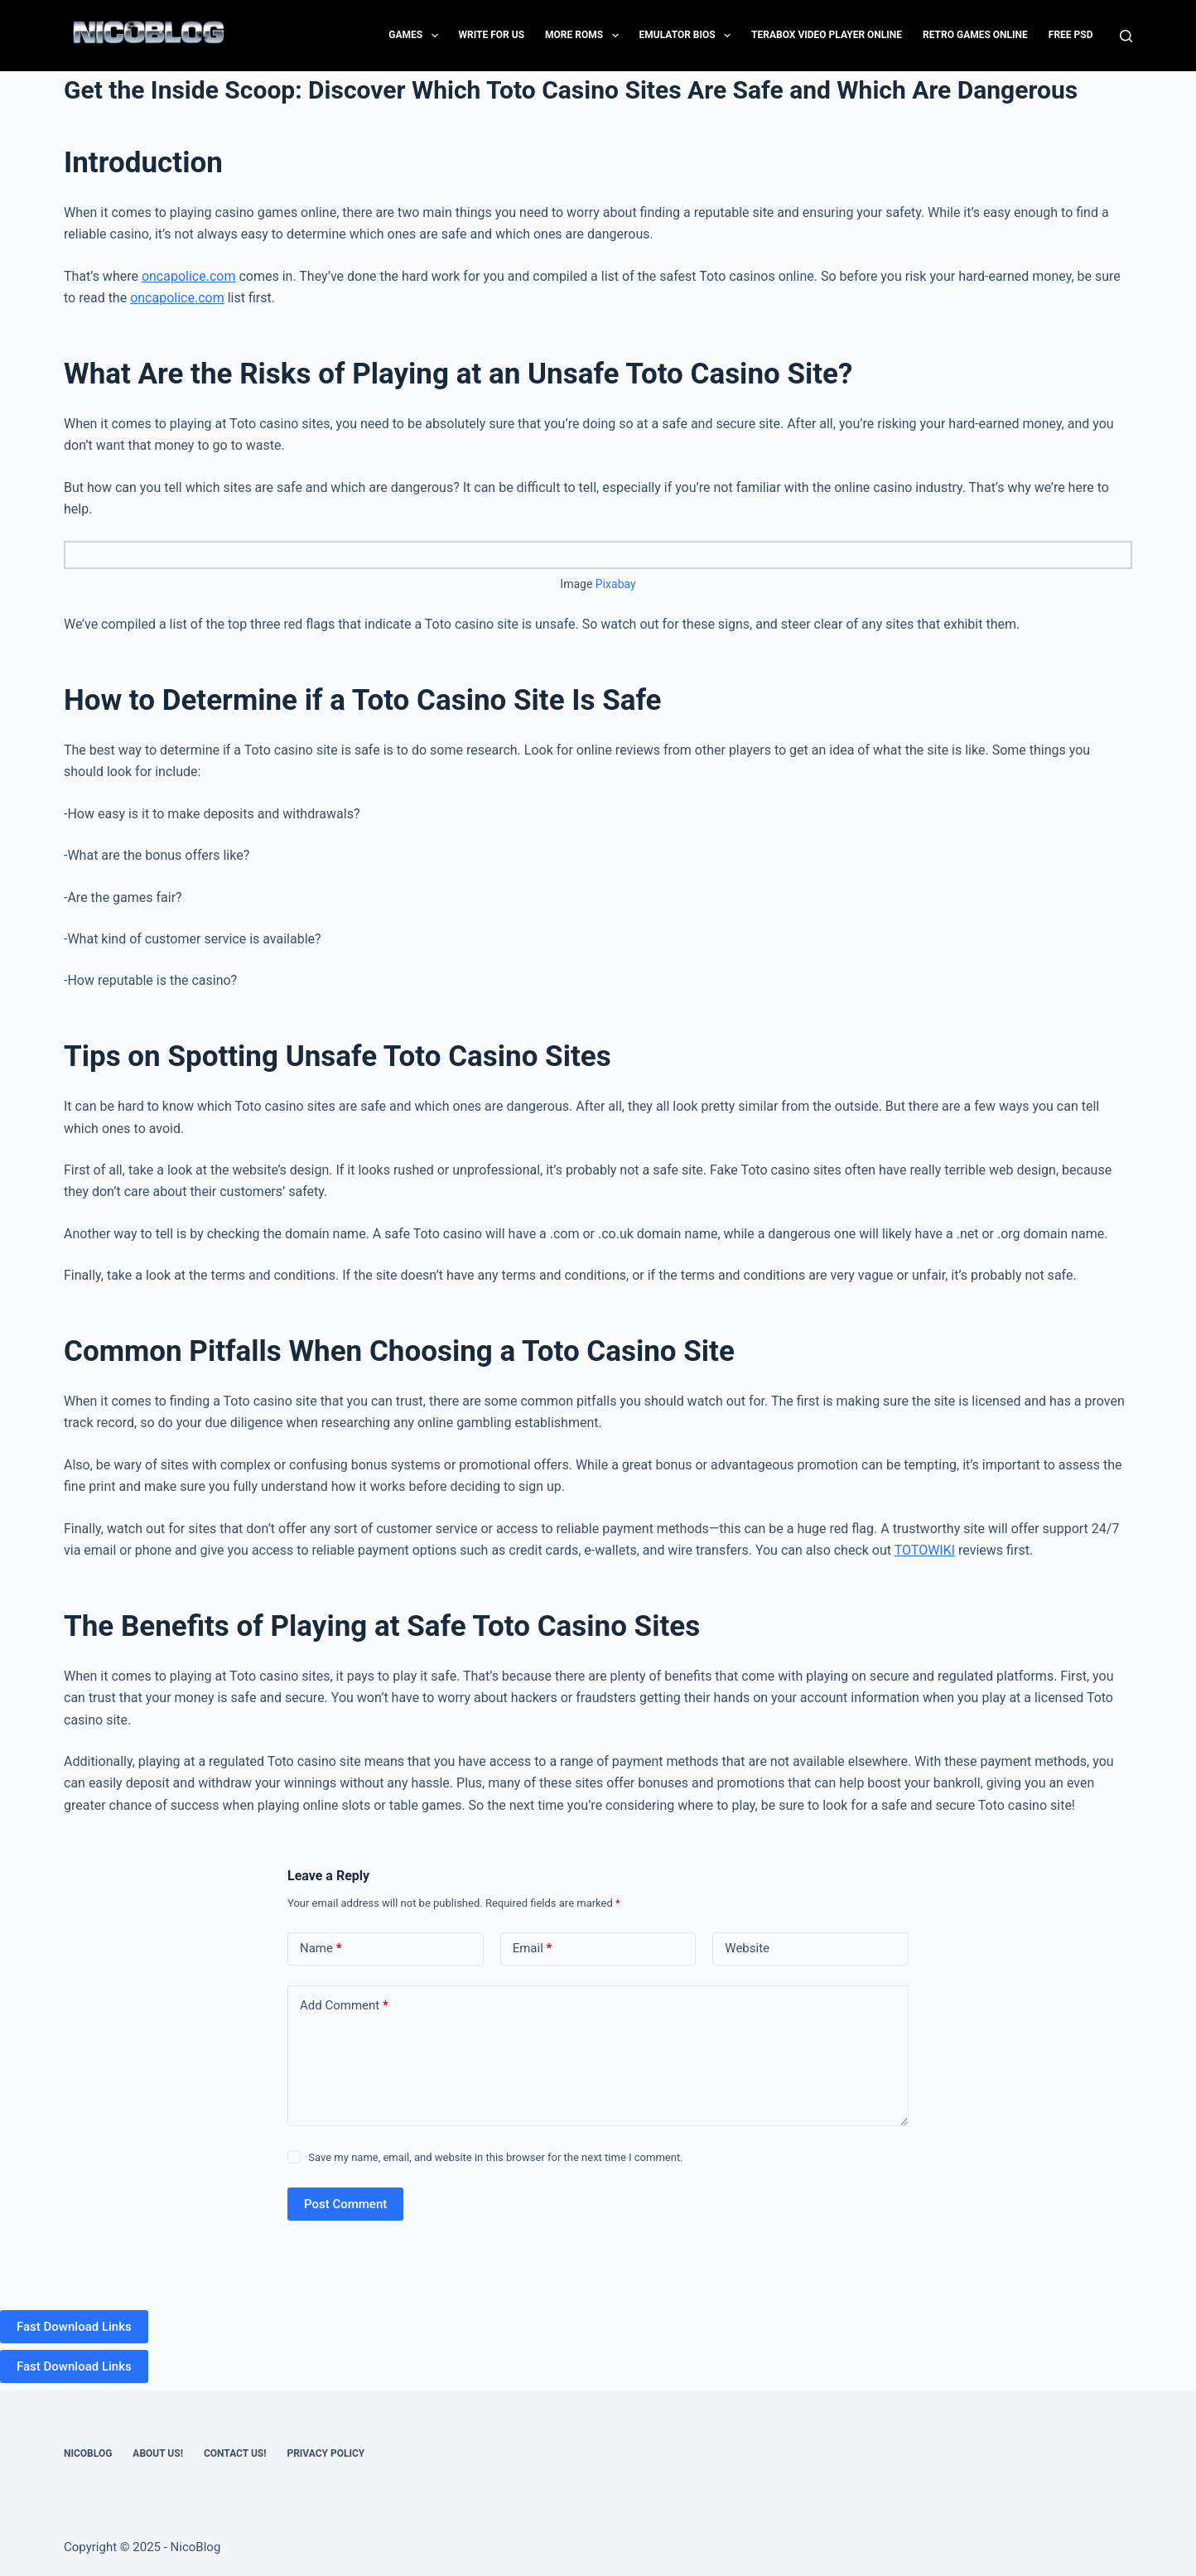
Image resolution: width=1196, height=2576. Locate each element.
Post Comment (345, 2204)
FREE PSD (1071, 35)
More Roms (585, 36)
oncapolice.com (189, 276)
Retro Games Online (975, 35)
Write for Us (492, 35)
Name (321, 1948)
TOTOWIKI (925, 1550)
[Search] (1126, 36)
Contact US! (235, 2453)
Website (747, 1948)
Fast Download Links (74, 2326)
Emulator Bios (688, 36)
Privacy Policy (325, 2453)
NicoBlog (88, 2453)
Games (416, 36)
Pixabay (616, 584)
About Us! (158, 2453)
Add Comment (344, 2005)
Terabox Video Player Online (826, 35)
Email (532, 1948)
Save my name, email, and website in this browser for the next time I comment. (495, 2157)
